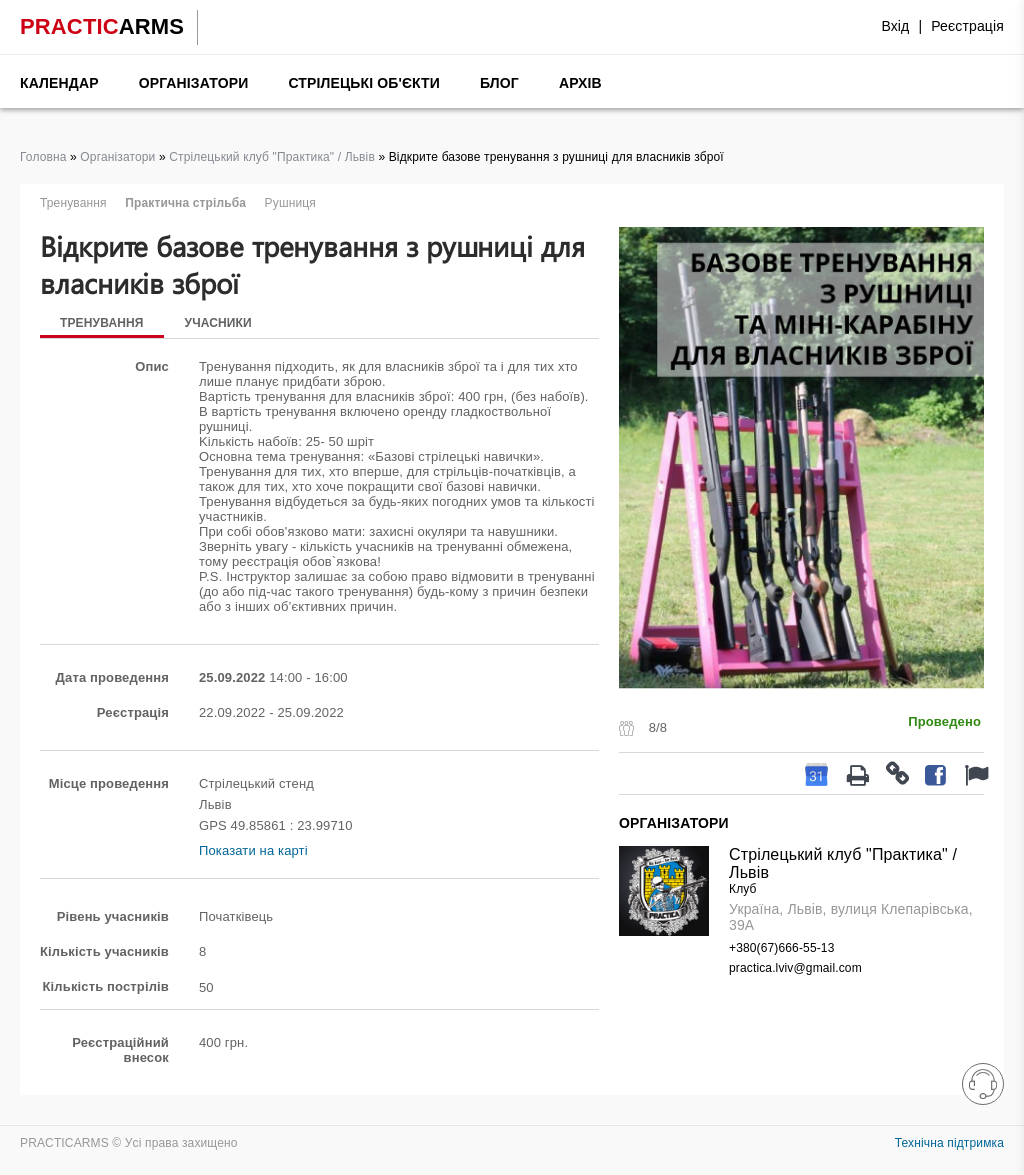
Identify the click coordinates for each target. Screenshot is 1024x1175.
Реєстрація (967, 26)
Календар (59, 83)
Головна (43, 157)
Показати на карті (253, 850)
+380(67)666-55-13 (781, 948)
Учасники (218, 323)
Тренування (102, 323)
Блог (499, 83)
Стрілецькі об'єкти (364, 83)
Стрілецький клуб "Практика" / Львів (272, 157)
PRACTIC (102, 26)
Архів (580, 83)
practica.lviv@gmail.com (795, 968)
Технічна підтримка (949, 1143)
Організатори (194, 83)
